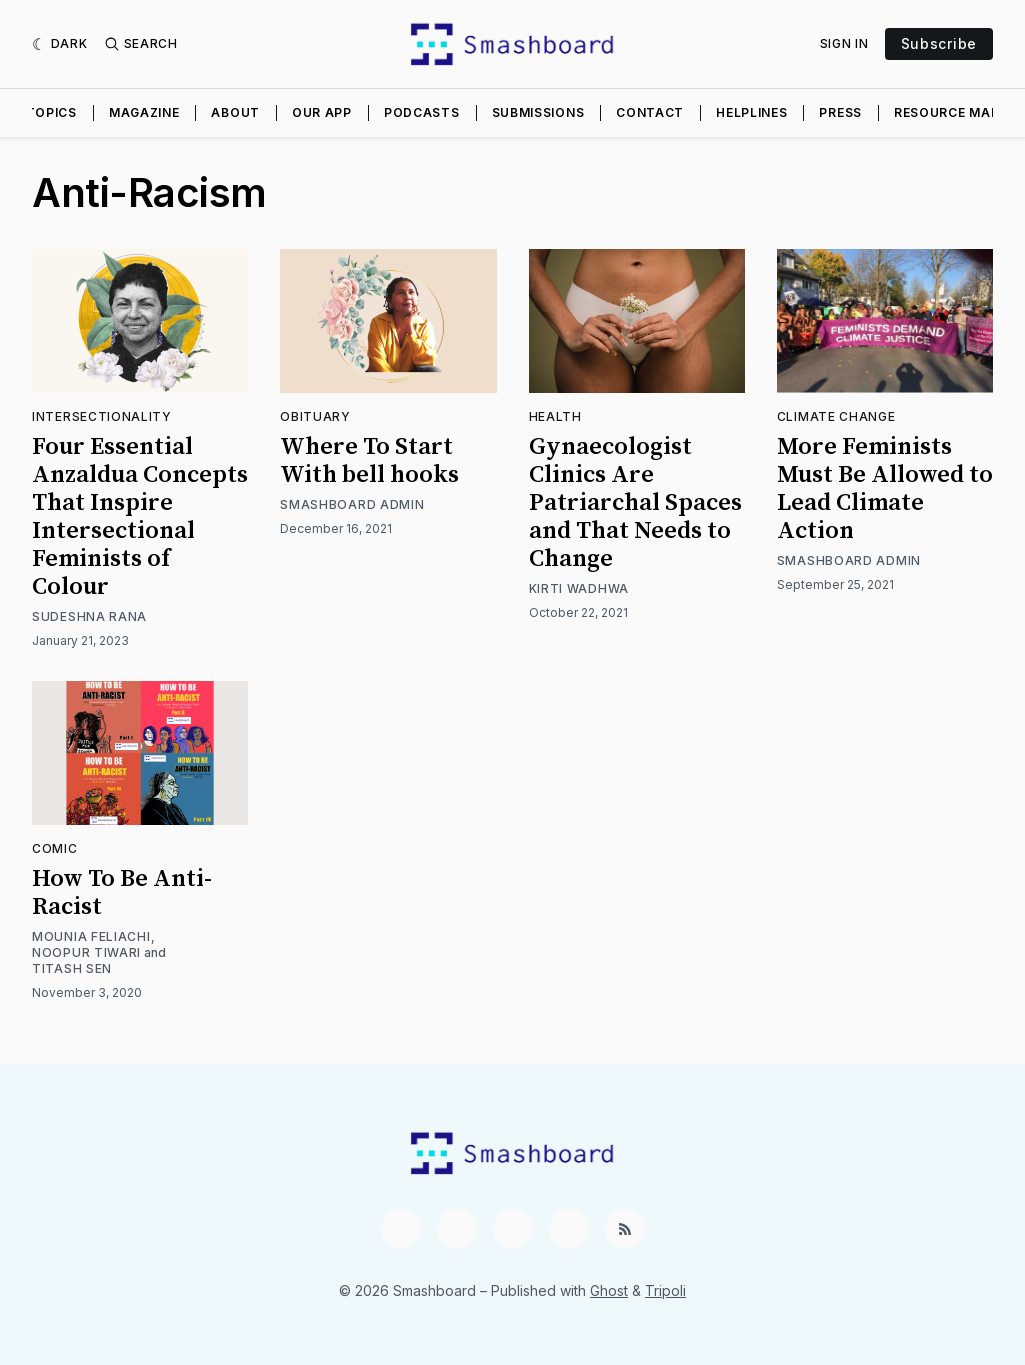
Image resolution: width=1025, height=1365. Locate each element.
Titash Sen (72, 968)
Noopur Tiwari (86, 952)
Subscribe (939, 43)
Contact (650, 112)
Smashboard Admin (352, 504)
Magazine (144, 112)
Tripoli (665, 1290)
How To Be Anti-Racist (122, 893)
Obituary (315, 416)
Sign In (844, 43)
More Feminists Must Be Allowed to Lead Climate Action (885, 489)
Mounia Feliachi (91, 936)
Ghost (609, 1290)
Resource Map (946, 112)
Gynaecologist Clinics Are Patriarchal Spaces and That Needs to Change (635, 503)
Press (840, 112)
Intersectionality (102, 416)
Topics (51, 112)
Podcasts (422, 112)
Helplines (751, 112)
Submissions (538, 112)
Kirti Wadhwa (579, 588)
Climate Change (836, 416)
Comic (55, 848)
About (235, 112)
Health (555, 416)
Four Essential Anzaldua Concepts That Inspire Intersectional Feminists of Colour (140, 517)
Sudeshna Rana (89, 616)
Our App (322, 112)
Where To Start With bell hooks (369, 461)
